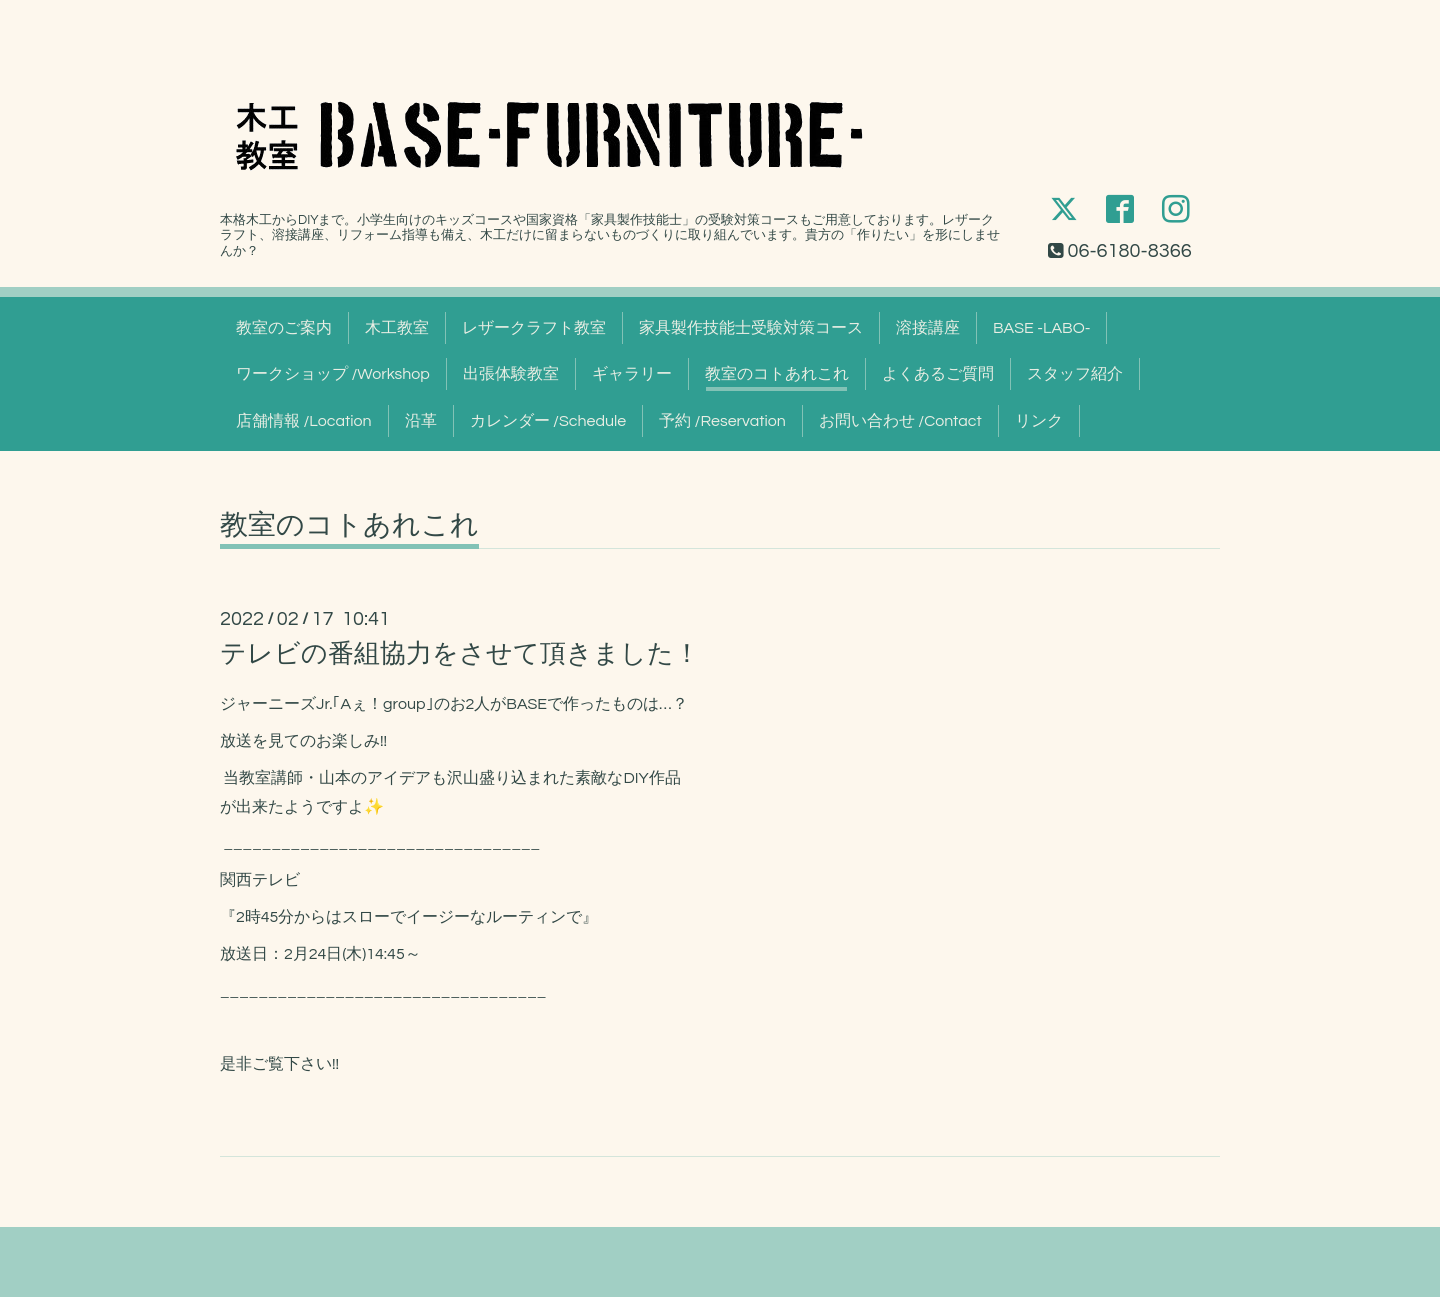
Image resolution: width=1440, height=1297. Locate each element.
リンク (1039, 421)
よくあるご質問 (938, 374)
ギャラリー (632, 374)
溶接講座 (928, 328)
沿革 (421, 421)
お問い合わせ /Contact (900, 421)
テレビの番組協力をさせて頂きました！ (460, 654)
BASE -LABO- (1041, 328)
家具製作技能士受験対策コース (751, 328)
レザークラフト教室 (534, 328)
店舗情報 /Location (304, 421)
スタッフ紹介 (1075, 374)
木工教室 (397, 328)
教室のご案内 (284, 328)
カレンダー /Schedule (548, 421)
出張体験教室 (511, 374)
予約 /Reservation (722, 421)
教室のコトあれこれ (777, 374)
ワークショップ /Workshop (333, 374)
